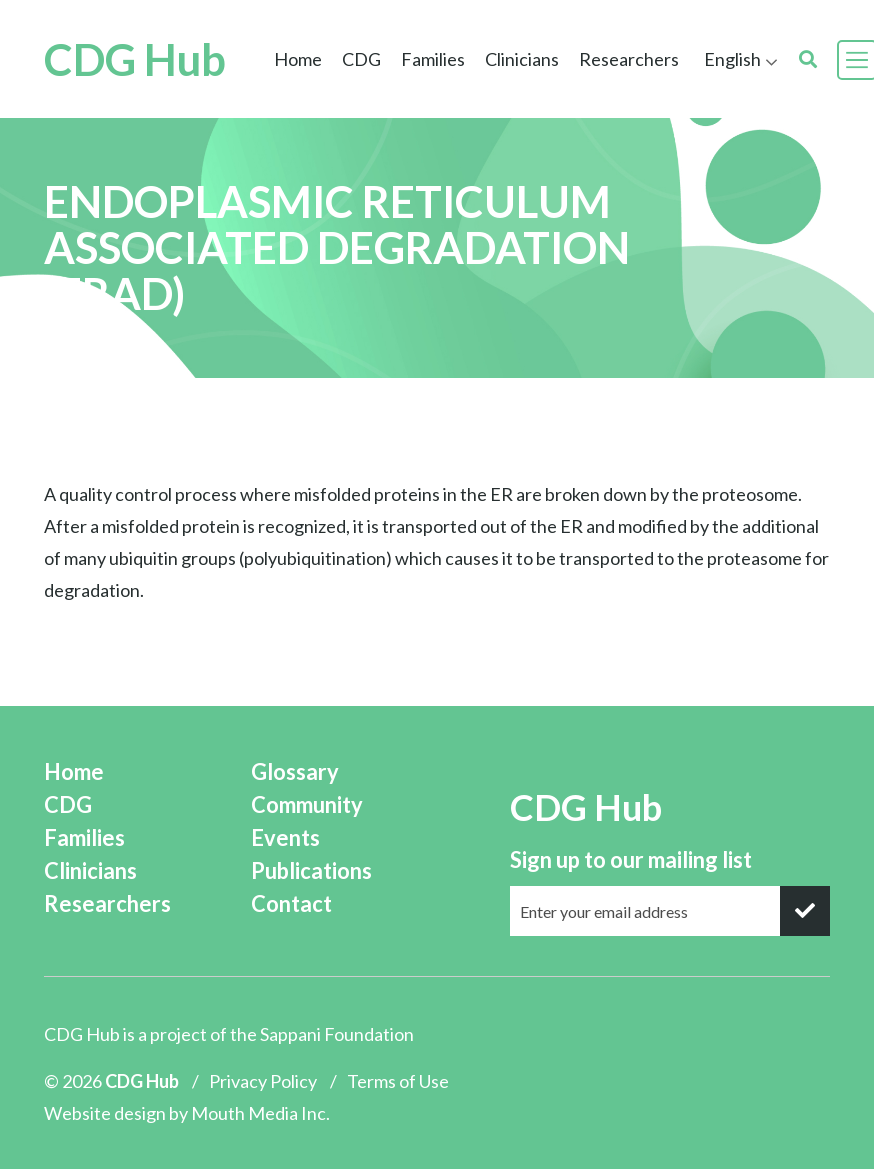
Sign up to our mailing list (631, 859)
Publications (311, 870)
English (732, 59)
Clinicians (522, 59)
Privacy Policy (263, 1081)
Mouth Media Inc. (260, 1113)
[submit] (805, 911)
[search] (808, 59)
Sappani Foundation (337, 1034)
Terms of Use (398, 1081)
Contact (291, 903)
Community (307, 804)
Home (298, 59)
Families (433, 59)
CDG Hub (135, 60)
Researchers (629, 59)
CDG (361, 59)
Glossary (295, 771)
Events (285, 837)
